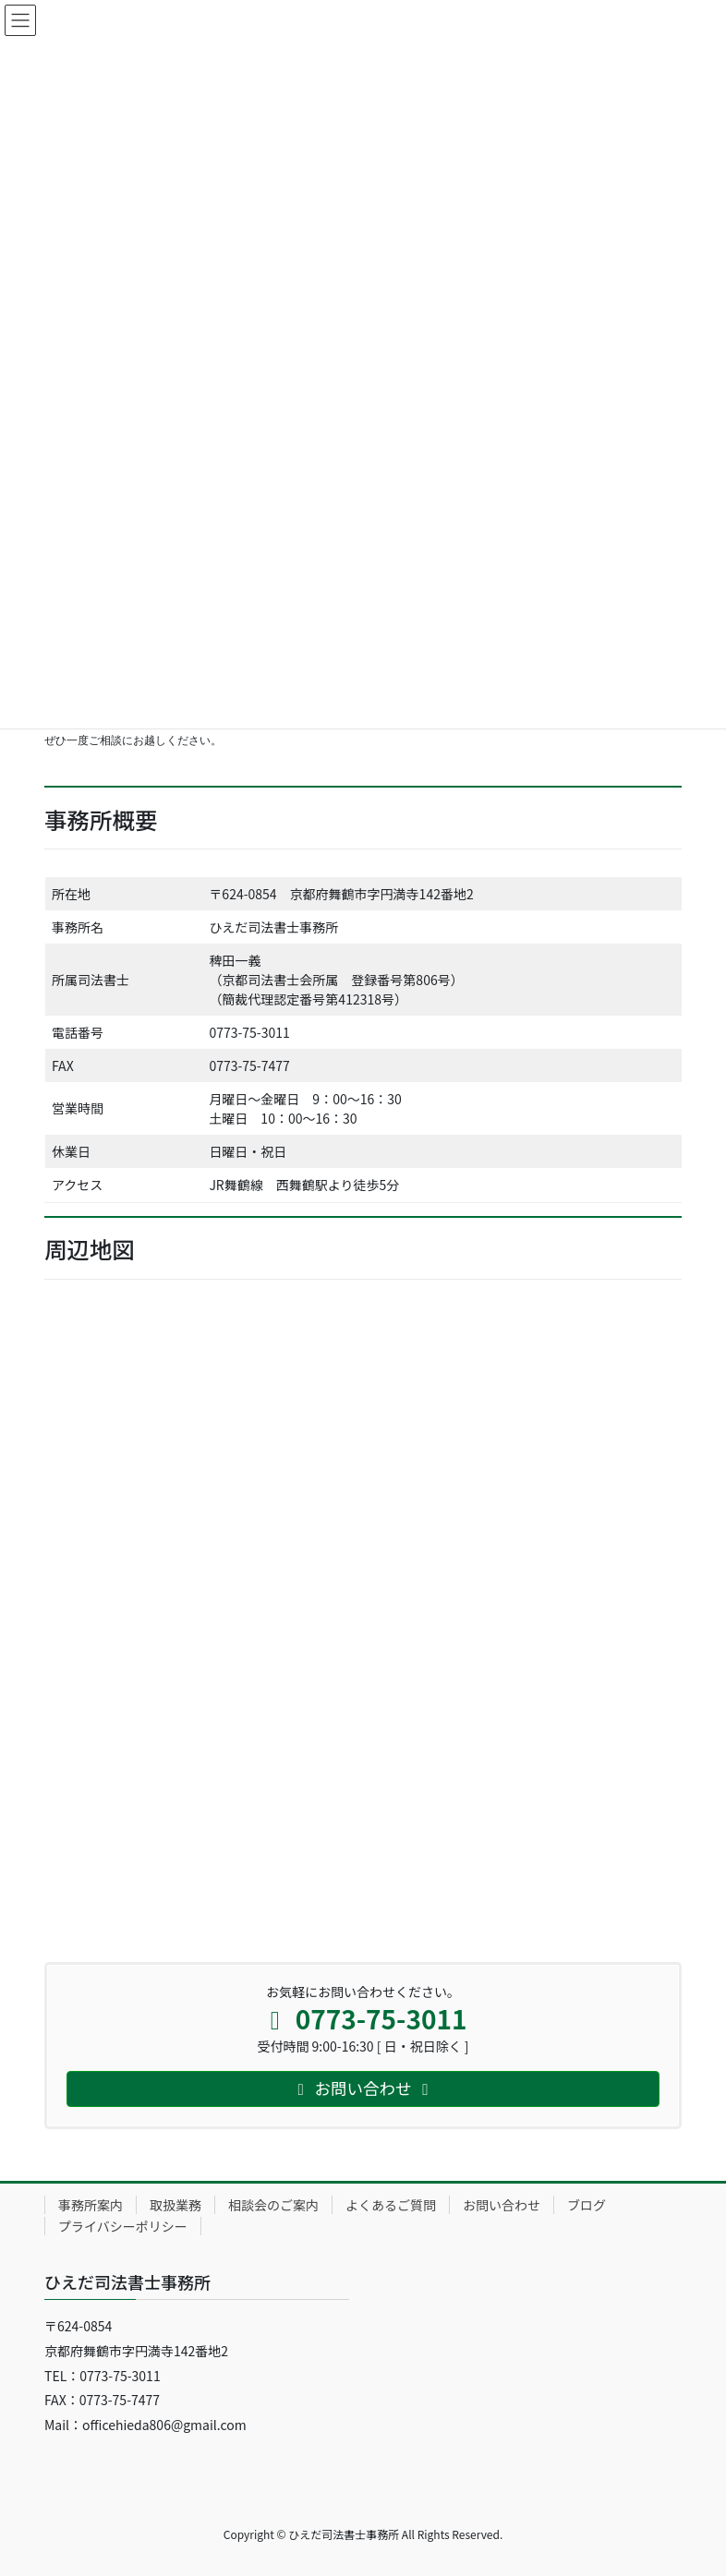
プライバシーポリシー (123, 2226)
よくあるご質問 (390, 2205)
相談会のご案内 (273, 2205)
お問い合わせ (501, 2205)
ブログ (586, 2205)
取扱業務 (175, 2205)
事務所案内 (90, 2205)
